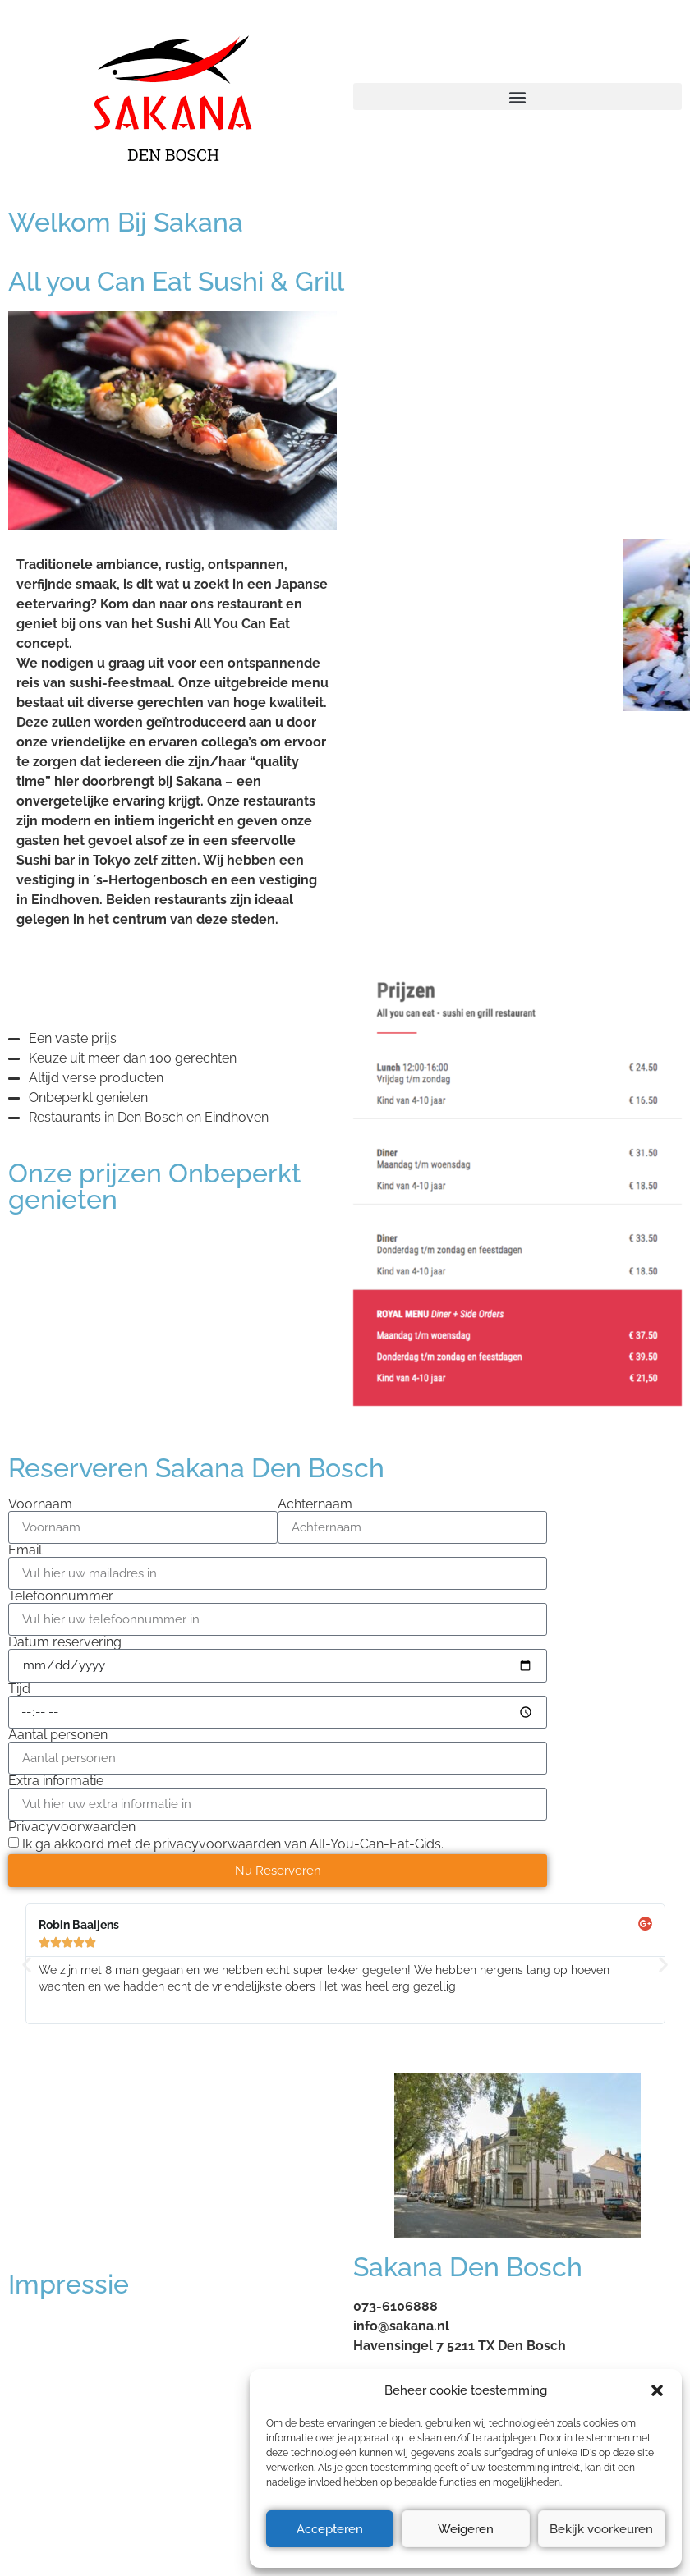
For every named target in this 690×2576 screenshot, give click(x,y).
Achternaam (315, 1504)
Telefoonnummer (60, 1596)
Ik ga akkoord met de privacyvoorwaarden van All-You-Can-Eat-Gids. (233, 1844)
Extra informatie (56, 1781)
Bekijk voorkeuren (601, 2529)
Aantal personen (58, 1735)
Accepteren (330, 2529)
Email (25, 1550)
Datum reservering (65, 1642)
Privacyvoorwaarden (72, 1827)
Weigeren (466, 2529)
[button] (657, 2390)
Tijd (19, 1689)
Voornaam (40, 1504)
